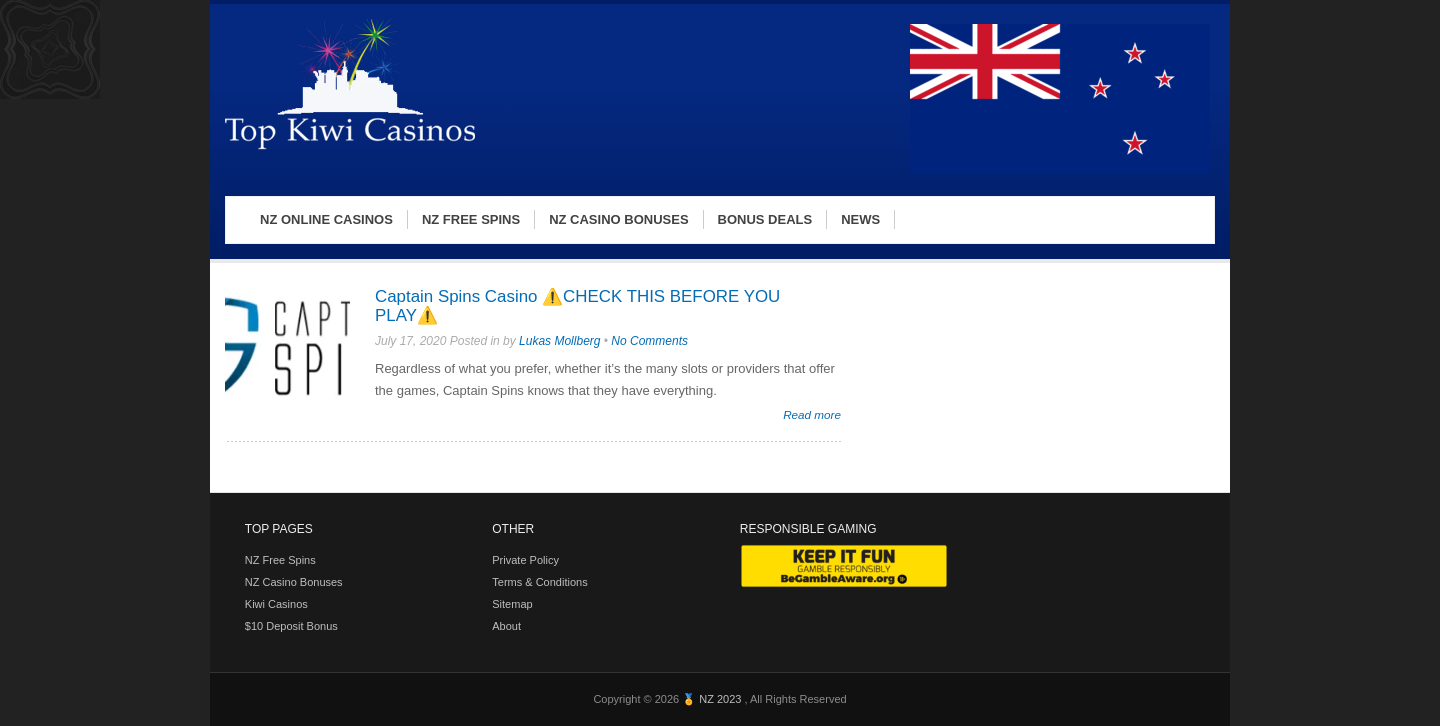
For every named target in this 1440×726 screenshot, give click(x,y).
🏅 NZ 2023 (713, 699)
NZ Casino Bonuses (294, 582)
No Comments (649, 341)
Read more (812, 414)
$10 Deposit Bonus (291, 626)
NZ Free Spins (280, 560)
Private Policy (525, 560)
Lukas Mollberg (559, 341)
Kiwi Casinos (276, 604)
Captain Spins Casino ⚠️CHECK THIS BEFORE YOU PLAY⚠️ (577, 306)
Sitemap (512, 604)
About (506, 626)
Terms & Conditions (539, 582)
